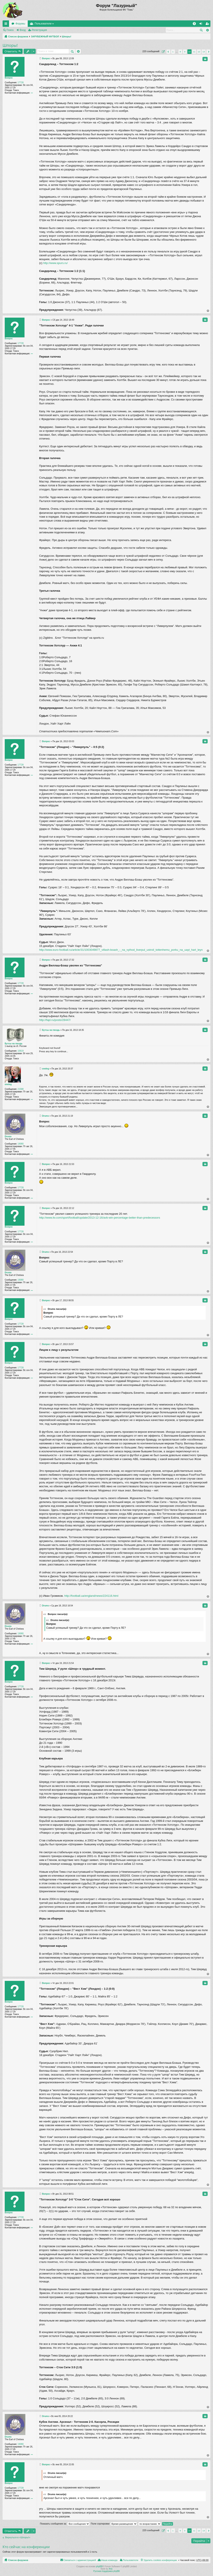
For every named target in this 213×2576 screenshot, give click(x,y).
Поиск (10, 30)
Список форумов (18, 36)
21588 (21, 1089)
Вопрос (9, 78)
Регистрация (39, 30)
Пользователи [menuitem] (130, 2560)
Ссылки (6, 24)
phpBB (99, 2566)
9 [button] (184, 51)
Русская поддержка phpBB (106, 2571)
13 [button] (203, 51)
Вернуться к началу (208, 310)
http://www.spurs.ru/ (55, 263)
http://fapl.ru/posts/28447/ (55, 1020)
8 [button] (180, 51)
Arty (111, 2569)
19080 (21, 1144)
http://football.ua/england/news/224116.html (91, 1595)
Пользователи (43, 23)
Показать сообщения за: (65, 2523)
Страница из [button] (162, 51)
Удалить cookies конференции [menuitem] (160, 2560)
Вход (23, 30)
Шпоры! (66, 36)
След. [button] (208, 51)
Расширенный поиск (207, 30)
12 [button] (199, 51)
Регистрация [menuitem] (208, 24)
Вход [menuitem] (201, 24)
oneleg (8, 1084)
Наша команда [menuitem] (109, 2560)
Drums (8, 1136)
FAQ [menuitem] (196, 24)
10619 (21, 1051)
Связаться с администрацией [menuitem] (80, 2560)
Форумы (20, 23)
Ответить (11, 51)
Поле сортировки (114, 2523)
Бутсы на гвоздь (13, 1043)
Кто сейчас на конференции (26, 2546)
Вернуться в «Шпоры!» (17, 2537)
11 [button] (194, 51)
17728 (21, 82)
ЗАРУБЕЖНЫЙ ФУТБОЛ (45, 36)
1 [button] (173, 51)
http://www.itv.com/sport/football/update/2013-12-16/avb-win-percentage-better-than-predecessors (99, 1217)
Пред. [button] (168, 51)
